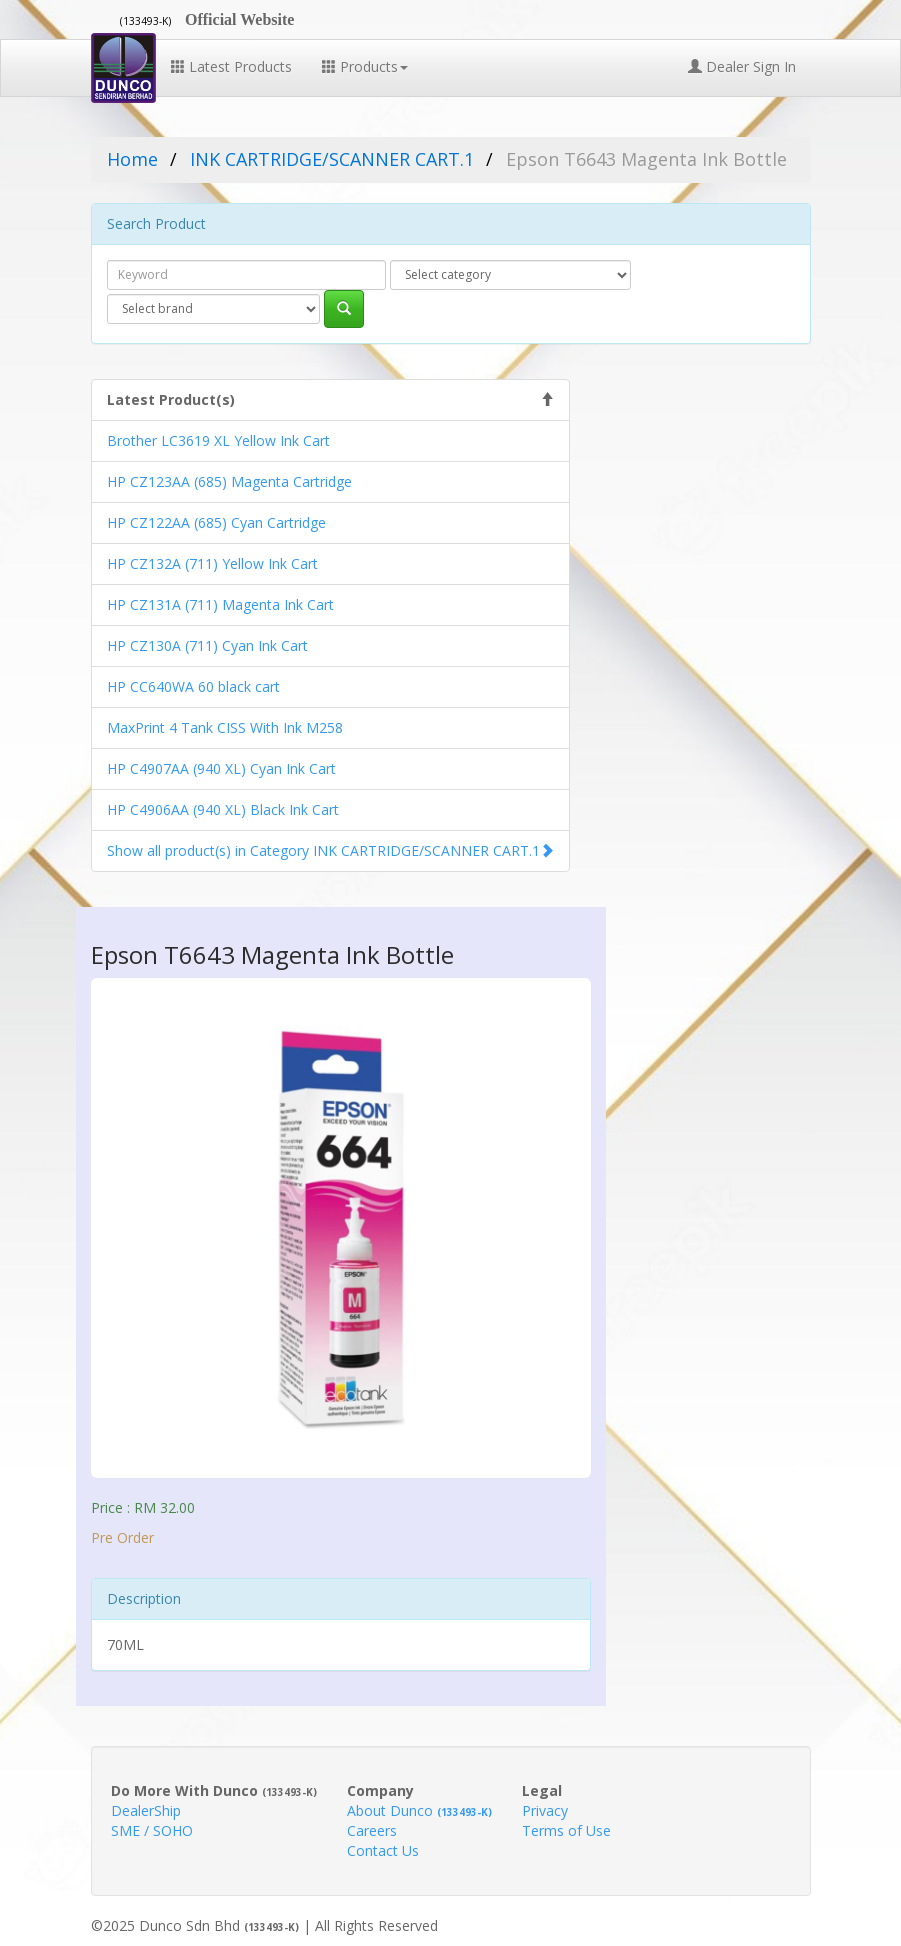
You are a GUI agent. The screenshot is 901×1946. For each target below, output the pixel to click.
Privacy (545, 1810)
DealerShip (146, 1810)
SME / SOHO (152, 1830)
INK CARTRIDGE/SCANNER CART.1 (332, 159)
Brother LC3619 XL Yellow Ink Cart (218, 440)
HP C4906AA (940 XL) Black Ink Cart (223, 809)
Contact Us (383, 1850)
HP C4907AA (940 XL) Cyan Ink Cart (221, 768)
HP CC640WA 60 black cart (193, 686)
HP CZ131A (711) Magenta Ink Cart (220, 604)
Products (365, 66)
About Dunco (419, 1810)
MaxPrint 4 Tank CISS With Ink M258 (225, 727)
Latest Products (231, 66)
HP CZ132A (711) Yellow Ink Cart (212, 563)
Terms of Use (566, 1830)
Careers (372, 1830)
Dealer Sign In (742, 66)
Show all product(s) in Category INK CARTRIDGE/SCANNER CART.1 (323, 850)
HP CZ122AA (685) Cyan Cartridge (216, 522)
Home (132, 159)
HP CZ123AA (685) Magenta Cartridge (229, 481)
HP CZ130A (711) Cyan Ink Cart (207, 645)
